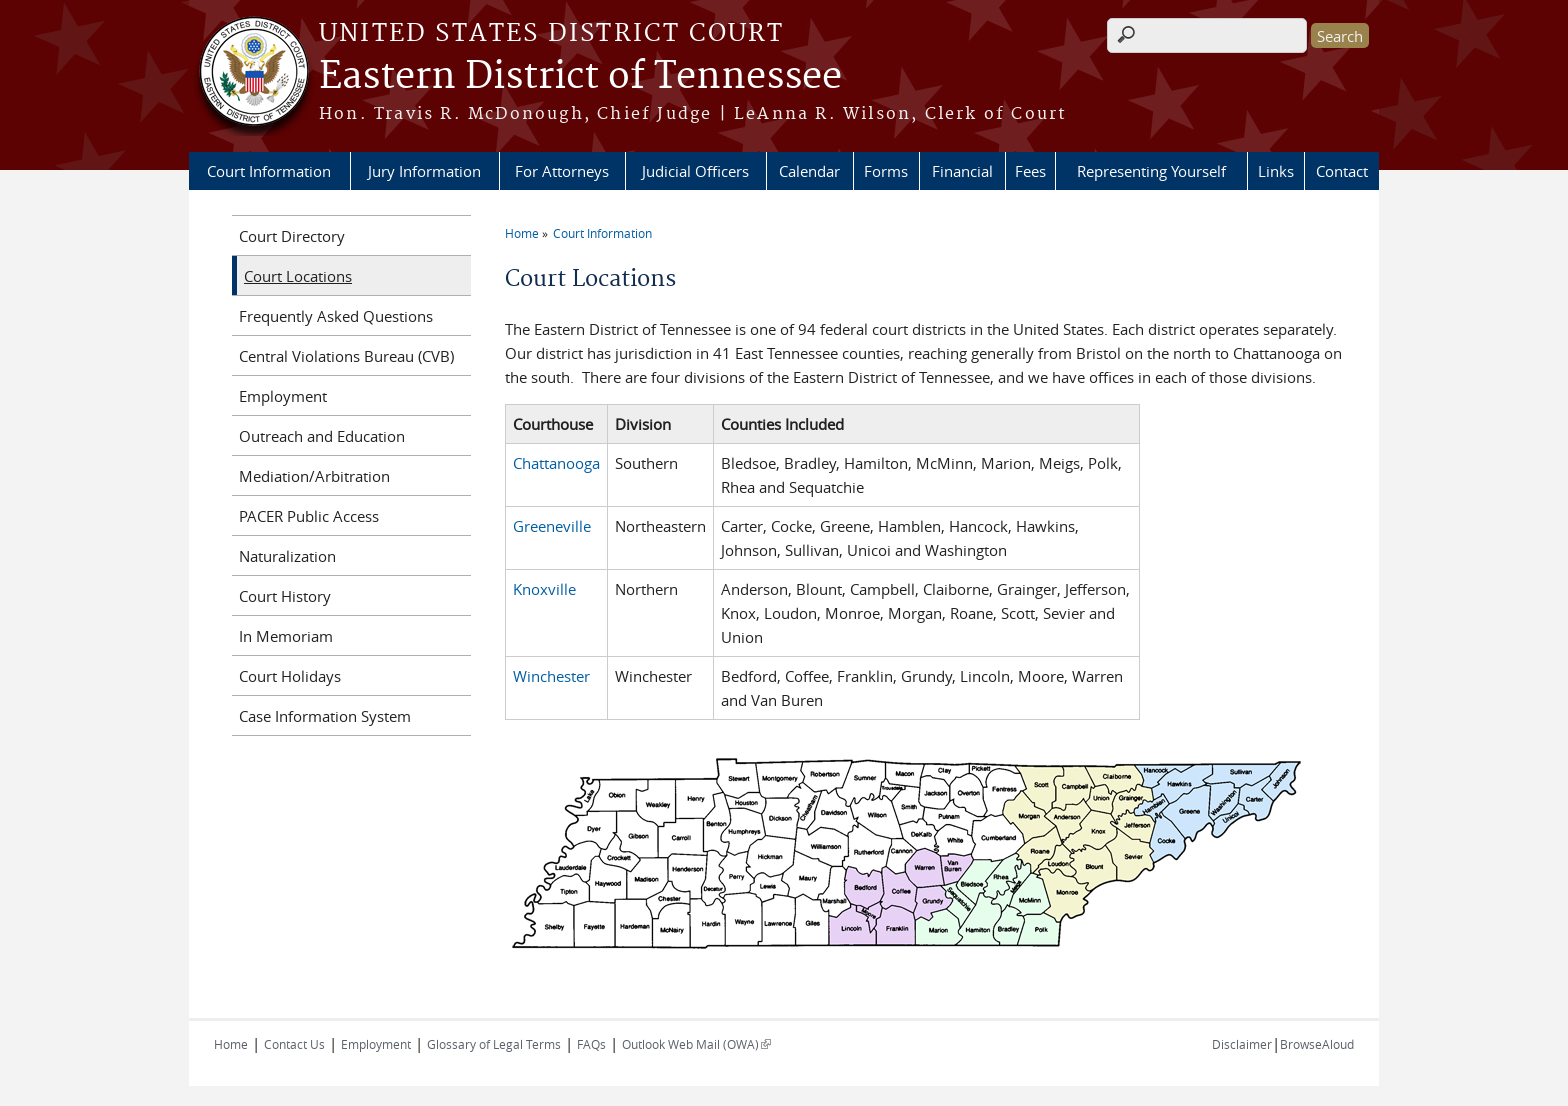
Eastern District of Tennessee (580, 77)
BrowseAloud (1317, 1044)
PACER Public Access (309, 516)
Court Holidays (290, 676)
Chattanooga (556, 463)
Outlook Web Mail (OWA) (696, 1044)
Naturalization (287, 556)
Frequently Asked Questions (336, 316)
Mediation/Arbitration (314, 476)
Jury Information (424, 171)
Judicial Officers (695, 171)
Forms (886, 171)
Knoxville (544, 589)
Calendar (809, 171)
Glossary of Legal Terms (494, 1044)
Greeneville (552, 526)
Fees (1030, 171)
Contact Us (294, 1044)
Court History (285, 596)
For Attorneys (562, 171)
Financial (962, 171)
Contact (1342, 171)
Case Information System (325, 716)
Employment (283, 396)
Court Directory (292, 236)
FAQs (591, 1044)
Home (522, 233)
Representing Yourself (1151, 171)
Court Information (269, 171)
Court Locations (298, 276)
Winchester (551, 676)
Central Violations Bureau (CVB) (346, 356)
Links (1276, 171)
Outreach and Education (322, 436)
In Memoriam (286, 636)
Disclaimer (1242, 1044)
